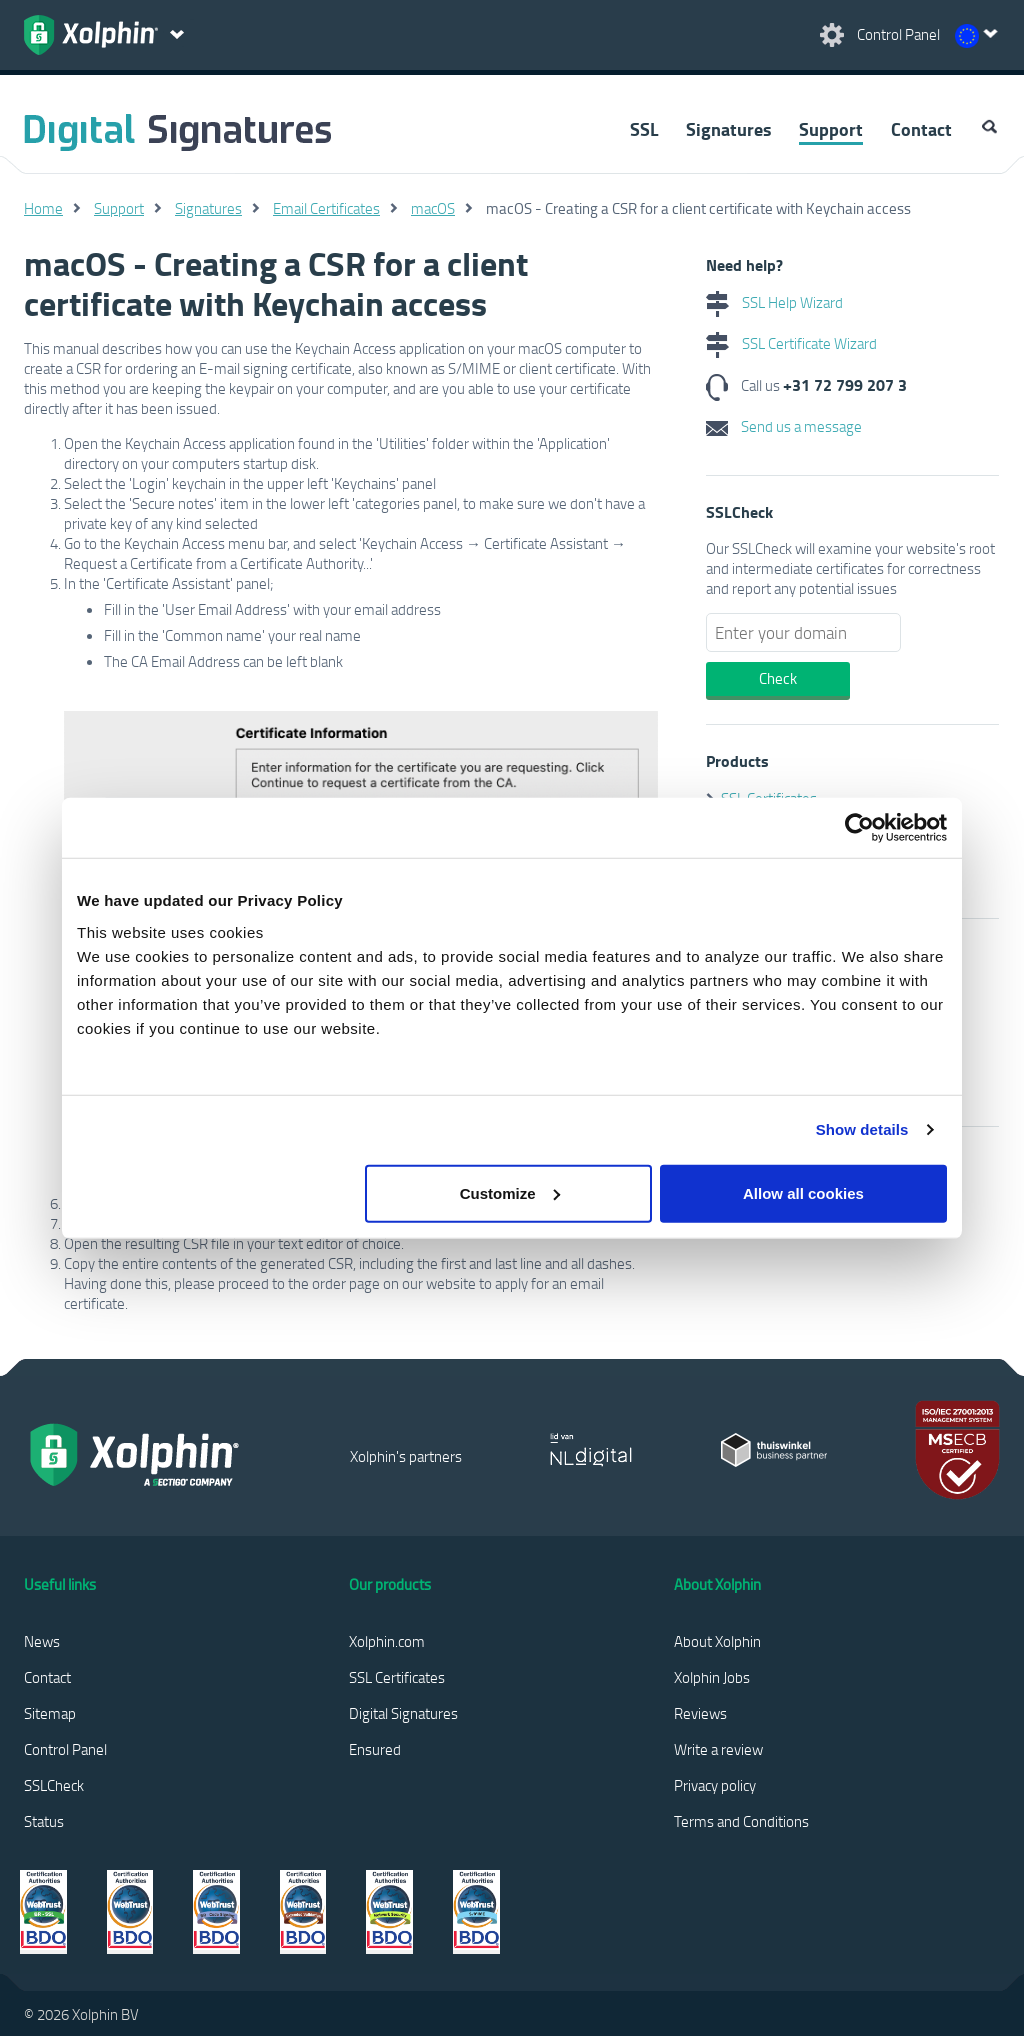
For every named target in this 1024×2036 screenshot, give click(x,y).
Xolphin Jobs (712, 1677)
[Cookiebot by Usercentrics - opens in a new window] (859, 828)
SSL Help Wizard (774, 302)
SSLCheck (54, 1785)
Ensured (375, 1749)
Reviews (700, 1713)
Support (831, 129)
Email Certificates (326, 208)
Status (44, 1821)
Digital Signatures (403, 1713)
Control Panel (65, 1749)
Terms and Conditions (741, 1821)
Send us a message (784, 426)
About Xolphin (717, 1641)
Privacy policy (715, 1785)
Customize (510, 1192)
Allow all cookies (803, 1192)
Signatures (728, 129)
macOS (433, 208)
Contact (921, 129)
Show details (862, 1129)
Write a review (718, 1749)
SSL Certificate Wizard (791, 343)
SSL (644, 129)
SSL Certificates (397, 1677)
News (42, 1641)
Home (43, 208)
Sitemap (50, 1713)
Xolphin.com (387, 1641)
